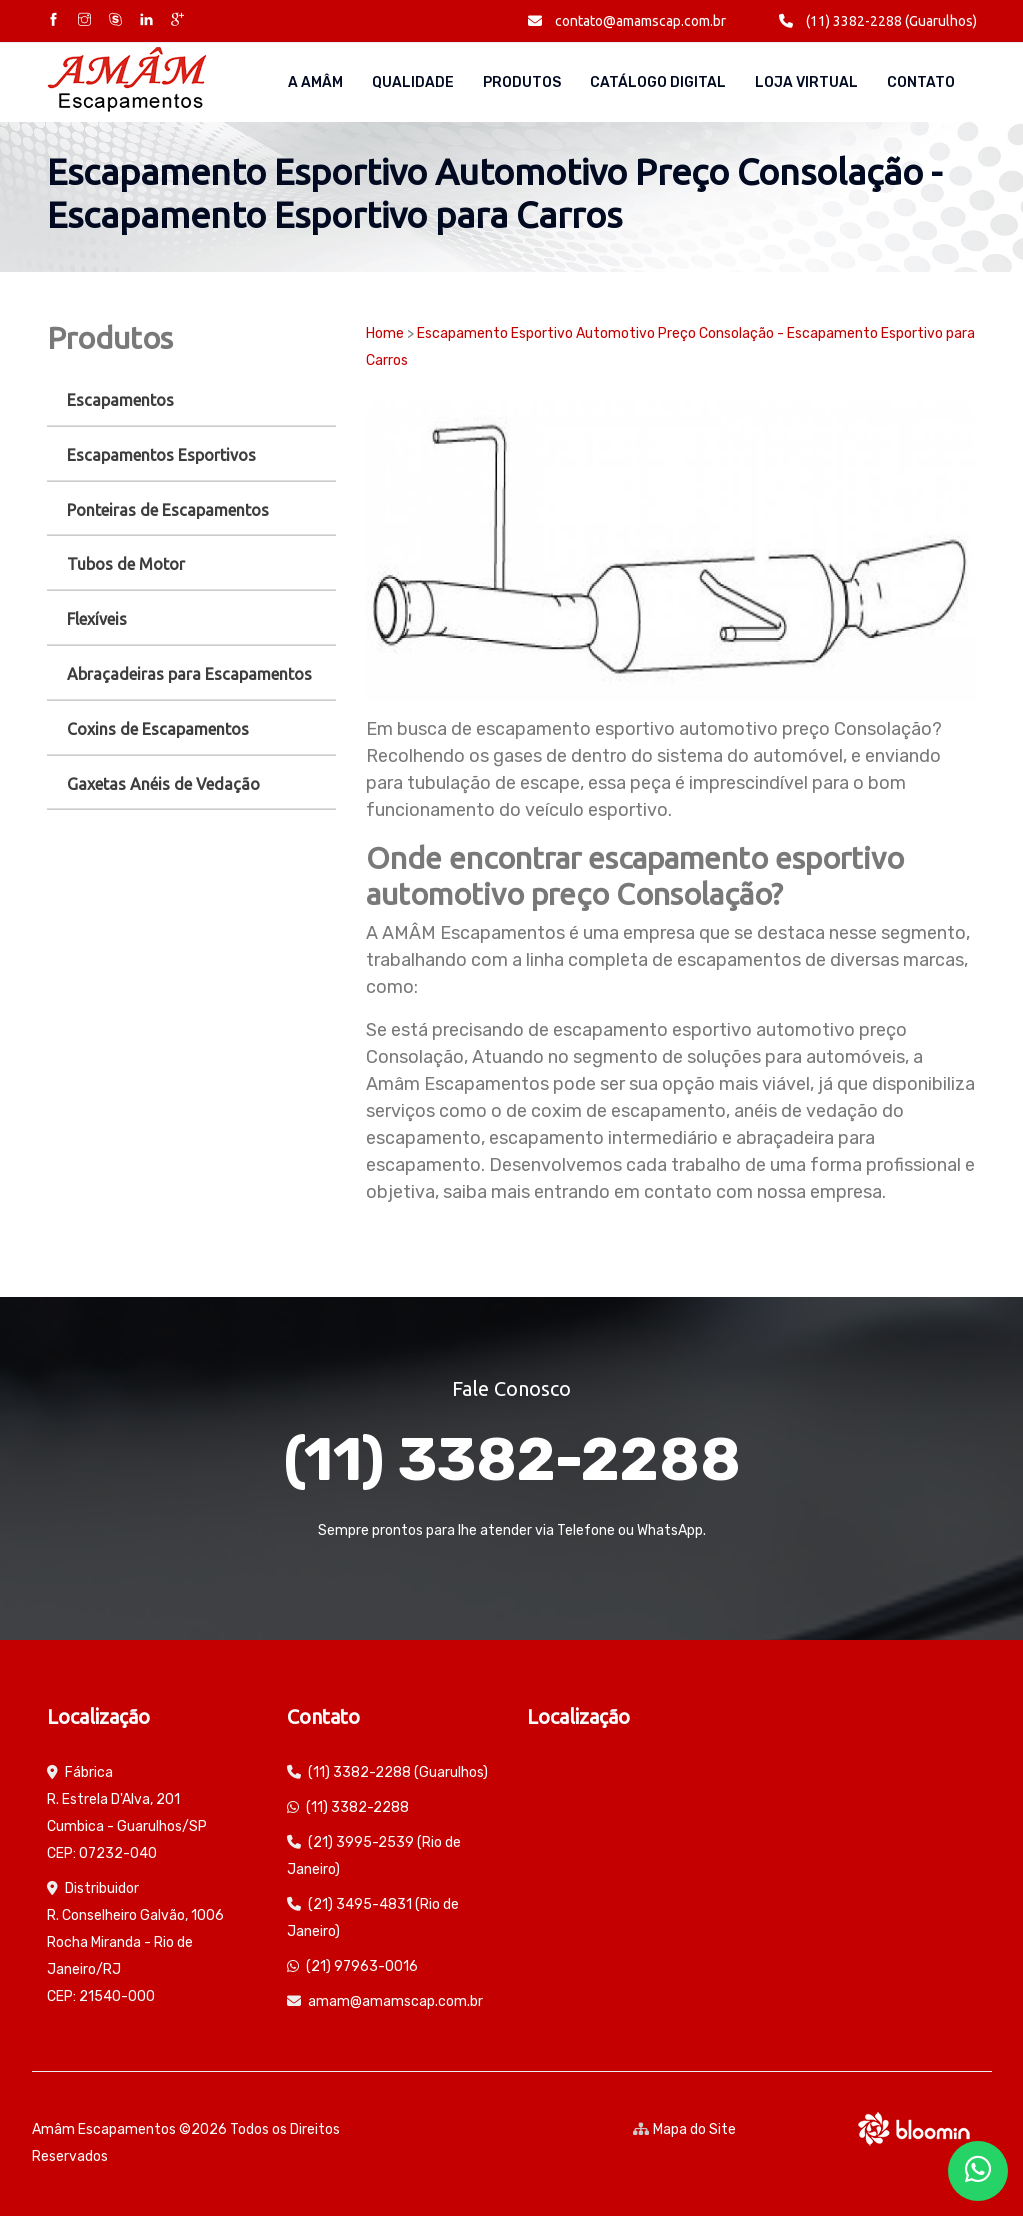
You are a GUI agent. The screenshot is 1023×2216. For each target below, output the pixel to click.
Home (385, 333)
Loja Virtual (806, 82)
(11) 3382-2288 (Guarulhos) (878, 21)
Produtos (522, 82)
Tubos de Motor (126, 564)
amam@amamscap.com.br (395, 2001)
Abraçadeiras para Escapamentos (189, 674)
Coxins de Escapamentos (158, 729)
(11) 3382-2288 (512, 1459)
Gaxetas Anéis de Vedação (163, 784)
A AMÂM (315, 82)
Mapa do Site (684, 2129)
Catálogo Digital (658, 82)
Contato (921, 82)
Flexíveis (97, 619)
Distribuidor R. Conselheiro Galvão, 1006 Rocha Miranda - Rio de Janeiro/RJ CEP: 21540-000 (135, 1942)
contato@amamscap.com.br (627, 21)
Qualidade (413, 82)
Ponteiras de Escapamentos (168, 510)
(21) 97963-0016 (362, 1966)
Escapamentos (120, 400)
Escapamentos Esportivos (161, 455)
